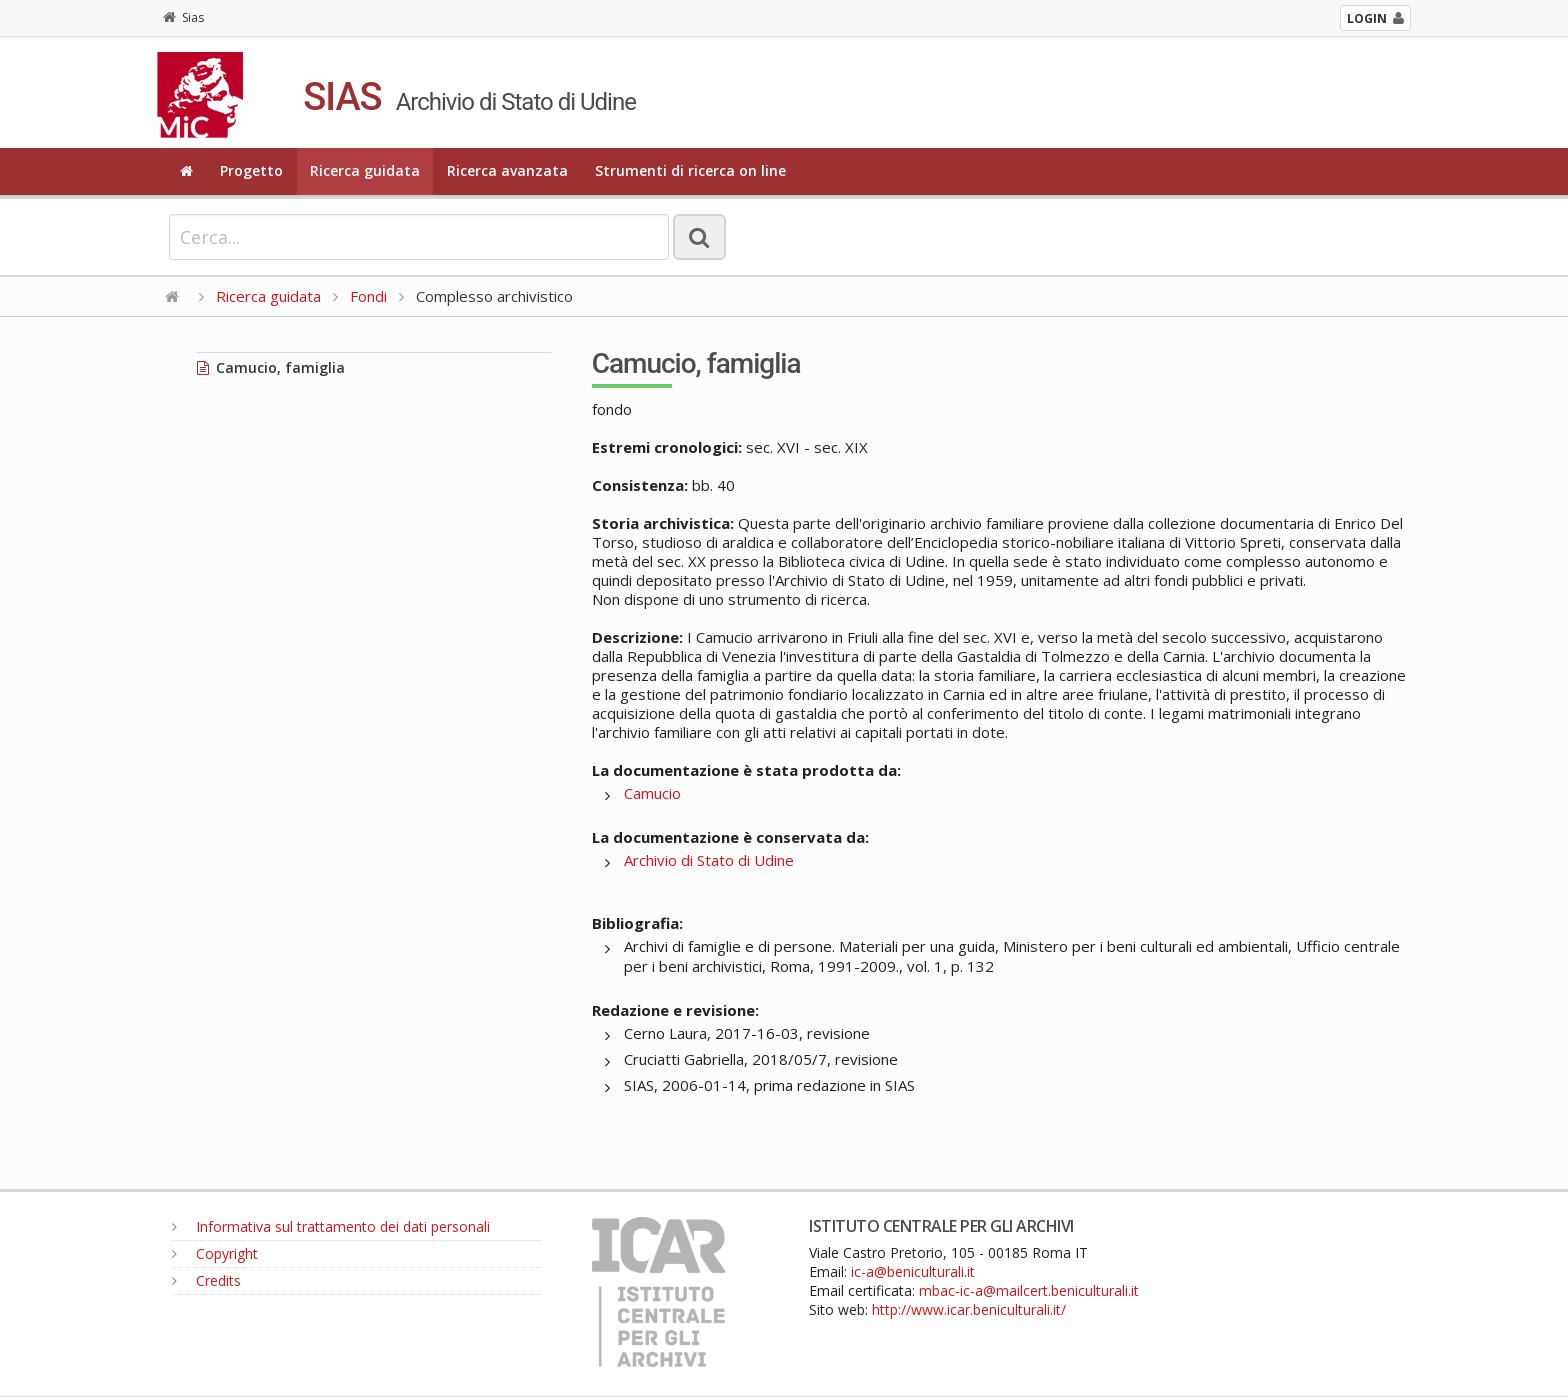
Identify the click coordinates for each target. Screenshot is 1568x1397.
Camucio (652, 793)
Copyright (215, 1253)
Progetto (251, 170)
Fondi (368, 296)
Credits (206, 1280)
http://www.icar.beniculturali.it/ (969, 1309)
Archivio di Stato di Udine (709, 860)
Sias (183, 17)
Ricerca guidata (365, 170)
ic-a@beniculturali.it (913, 1271)
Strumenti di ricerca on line (690, 170)
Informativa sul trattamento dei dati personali (331, 1226)
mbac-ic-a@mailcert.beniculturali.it (1029, 1290)
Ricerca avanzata (507, 170)
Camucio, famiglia (271, 367)
